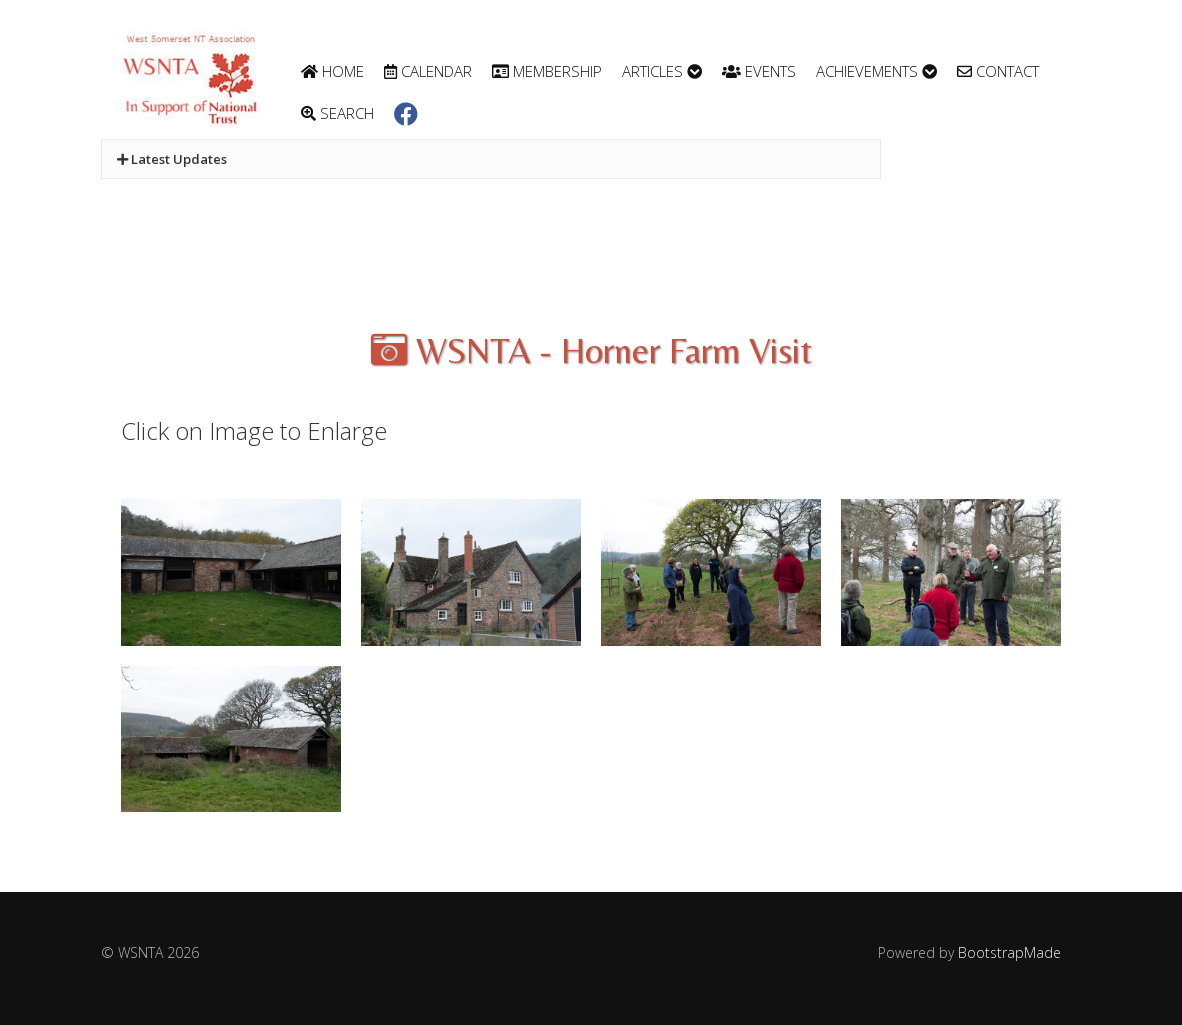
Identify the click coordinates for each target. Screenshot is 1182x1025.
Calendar (428, 71)
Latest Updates (172, 159)
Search (337, 113)
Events (759, 71)
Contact (998, 71)
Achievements (876, 71)
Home (332, 71)
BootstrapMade (1009, 952)
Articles (662, 71)
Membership (547, 71)
